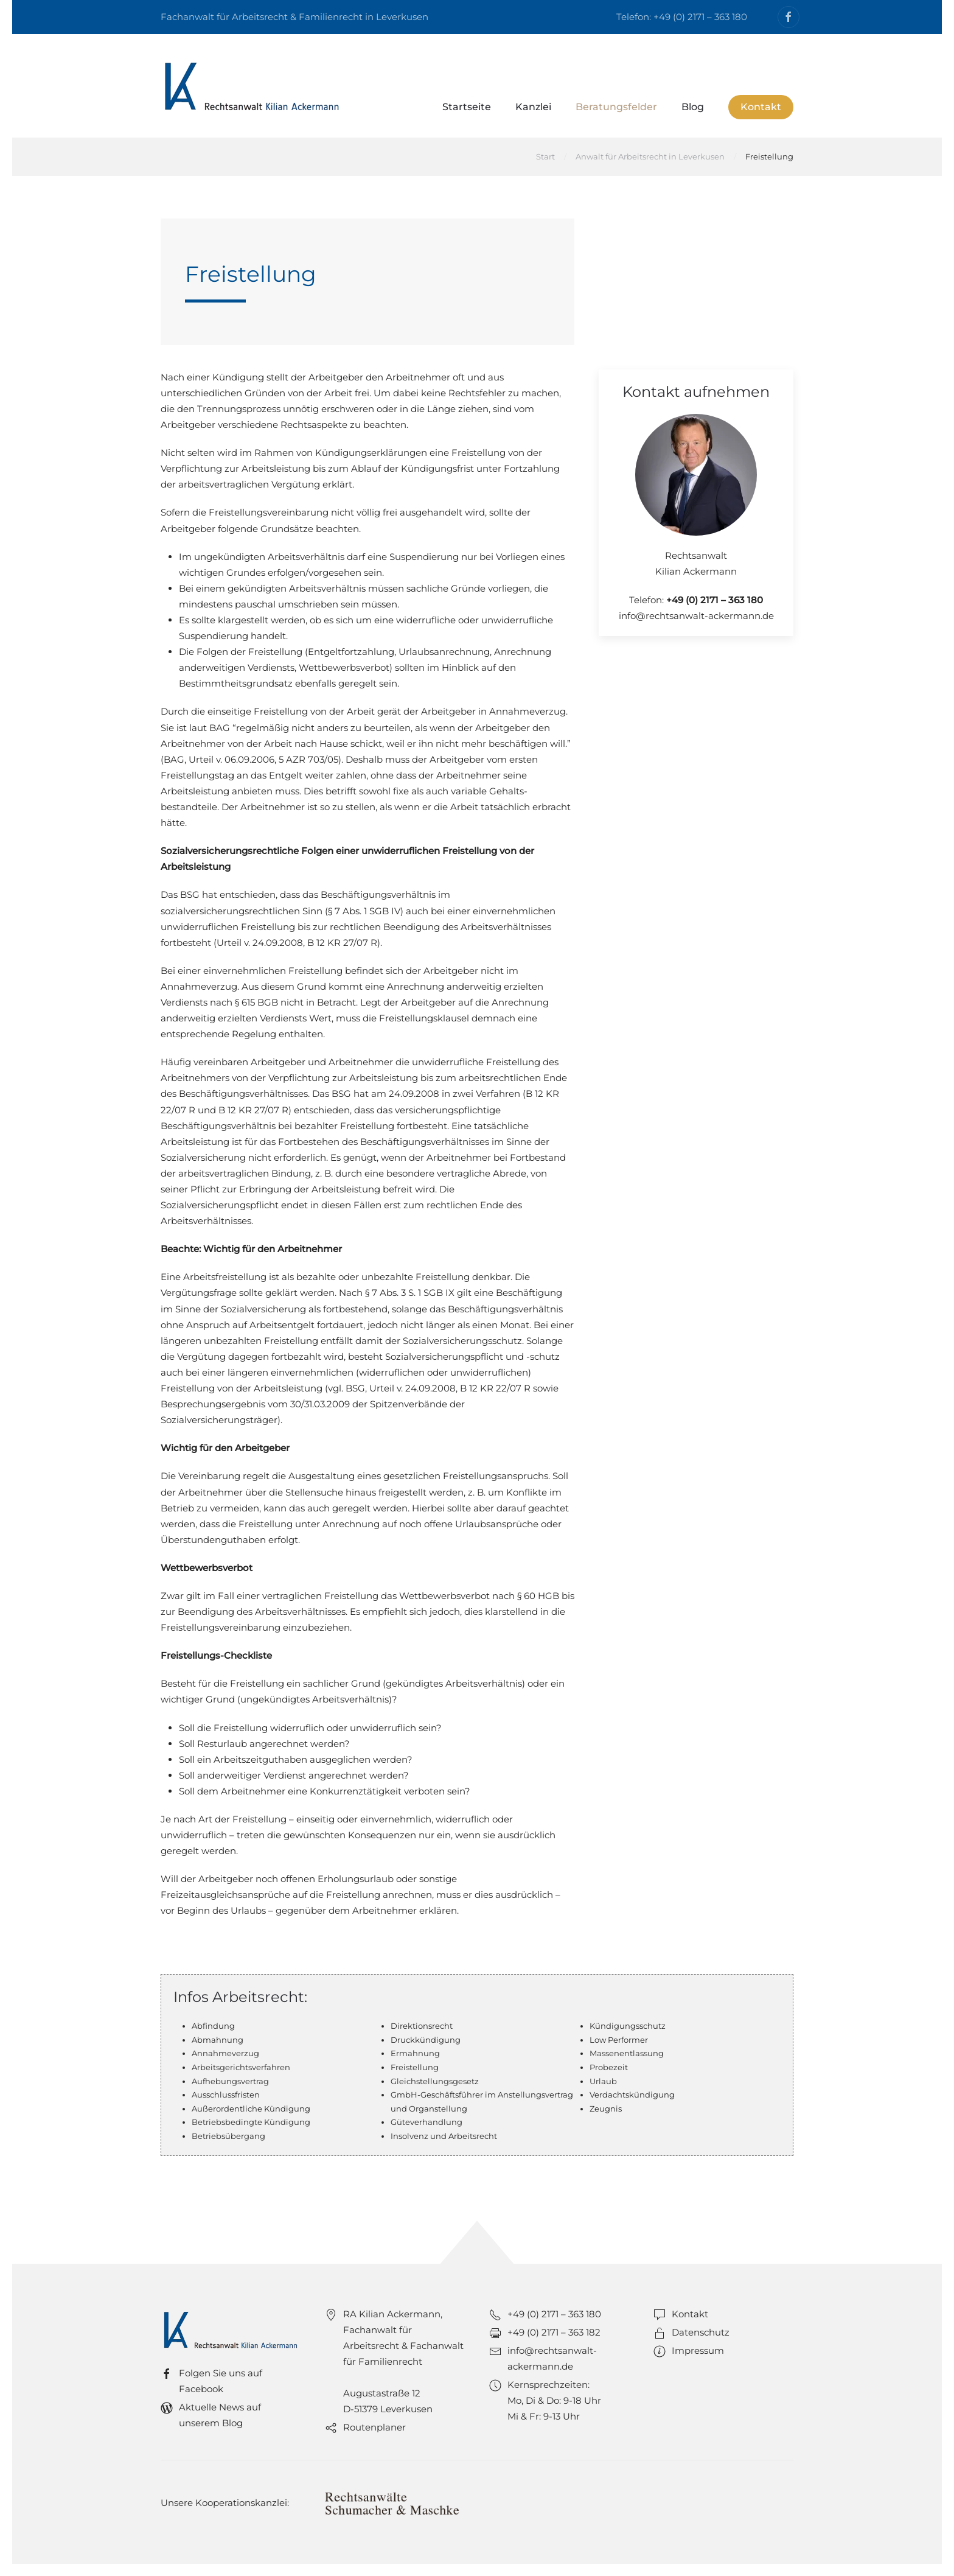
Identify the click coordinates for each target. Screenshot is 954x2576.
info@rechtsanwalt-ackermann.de (696, 615)
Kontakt (760, 107)
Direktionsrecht (422, 2026)
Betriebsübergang (228, 2136)
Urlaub (603, 2081)
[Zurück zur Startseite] (252, 86)
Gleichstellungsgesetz (435, 2081)
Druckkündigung (426, 2040)
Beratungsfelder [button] (616, 107)
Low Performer (619, 2040)
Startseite (466, 107)
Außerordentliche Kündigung (251, 2108)
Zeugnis (606, 2108)
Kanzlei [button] (533, 107)
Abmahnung (217, 2040)
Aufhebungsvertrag (230, 2081)
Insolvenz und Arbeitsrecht (444, 2136)
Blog (692, 107)
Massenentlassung (627, 2053)
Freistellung (415, 2067)
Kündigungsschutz (628, 2026)
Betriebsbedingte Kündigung (251, 2122)
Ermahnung (415, 2053)
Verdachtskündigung (632, 2094)
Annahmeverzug (225, 2053)
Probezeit (609, 2067)
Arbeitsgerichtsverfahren (241, 2067)
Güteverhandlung (426, 2122)
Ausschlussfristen (226, 2094)
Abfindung (213, 2026)
